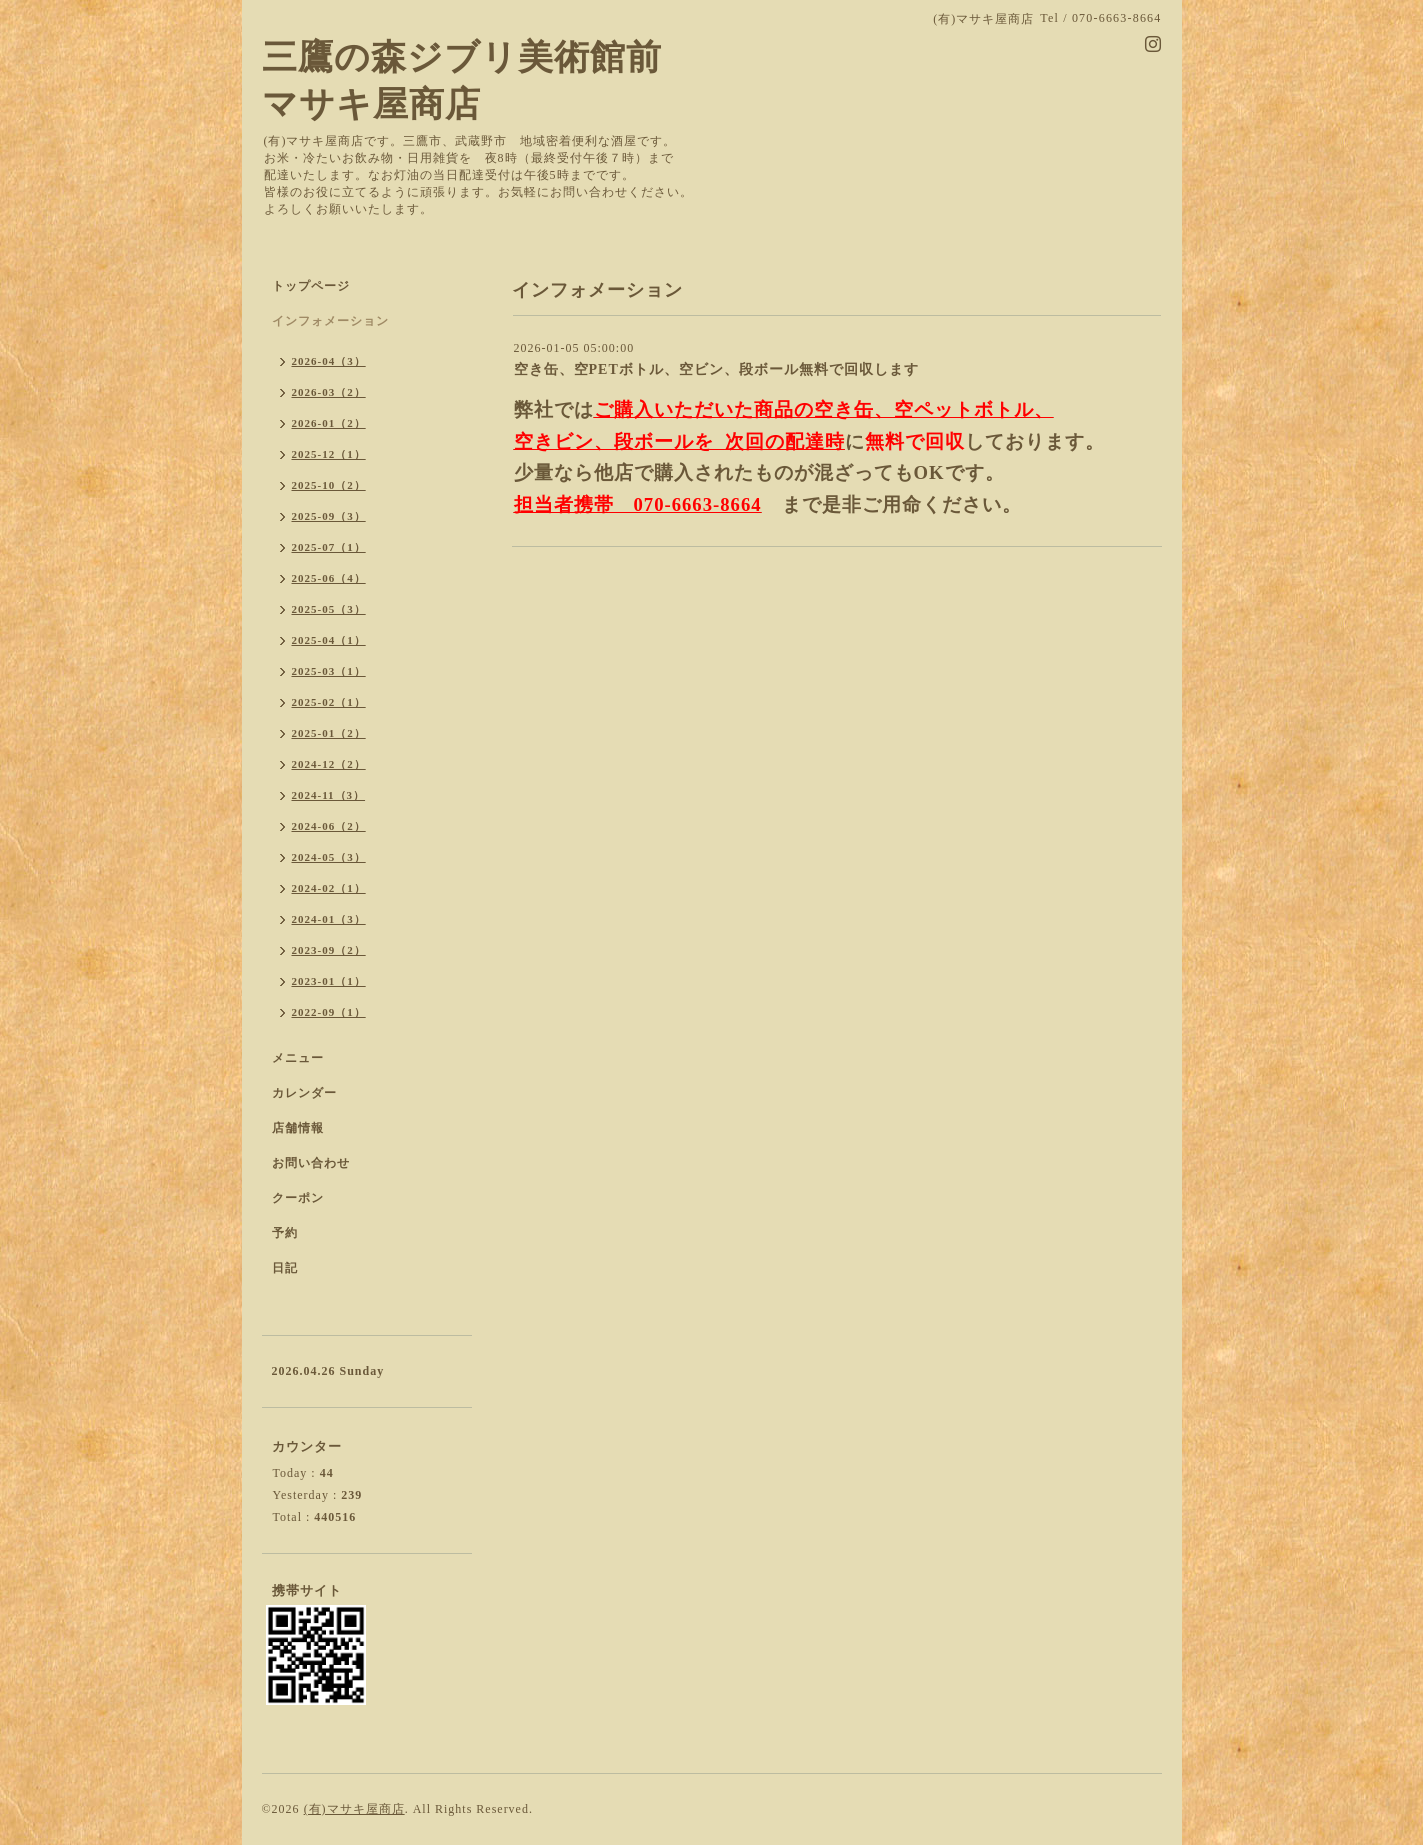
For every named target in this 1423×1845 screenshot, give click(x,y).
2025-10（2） (329, 485)
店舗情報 (298, 1128)
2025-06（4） (329, 578)
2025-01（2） (329, 733)
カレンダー (304, 1093)
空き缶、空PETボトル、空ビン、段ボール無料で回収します (716, 369)
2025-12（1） (329, 454)
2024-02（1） (329, 888)
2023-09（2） (329, 950)
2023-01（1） (329, 981)
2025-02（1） (329, 702)
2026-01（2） (329, 423)
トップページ (311, 286)
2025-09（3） (329, 516)
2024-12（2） (329, 764)
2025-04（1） (329, 640)
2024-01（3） (329, 919)
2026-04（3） (329, 361)
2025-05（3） (329, 609)
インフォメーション (330, 321)
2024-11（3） (329, 795)
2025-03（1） (329, 671)
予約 (285, 1233)
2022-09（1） (329, 1012)
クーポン (298, 1198)
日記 (285, 1268)
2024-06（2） (329, 826)
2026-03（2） (329, 392)
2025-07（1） (329, 547)
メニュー (298, 1058)
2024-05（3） (329, 857)
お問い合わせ (311, 1163)
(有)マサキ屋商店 (354, 1809)
